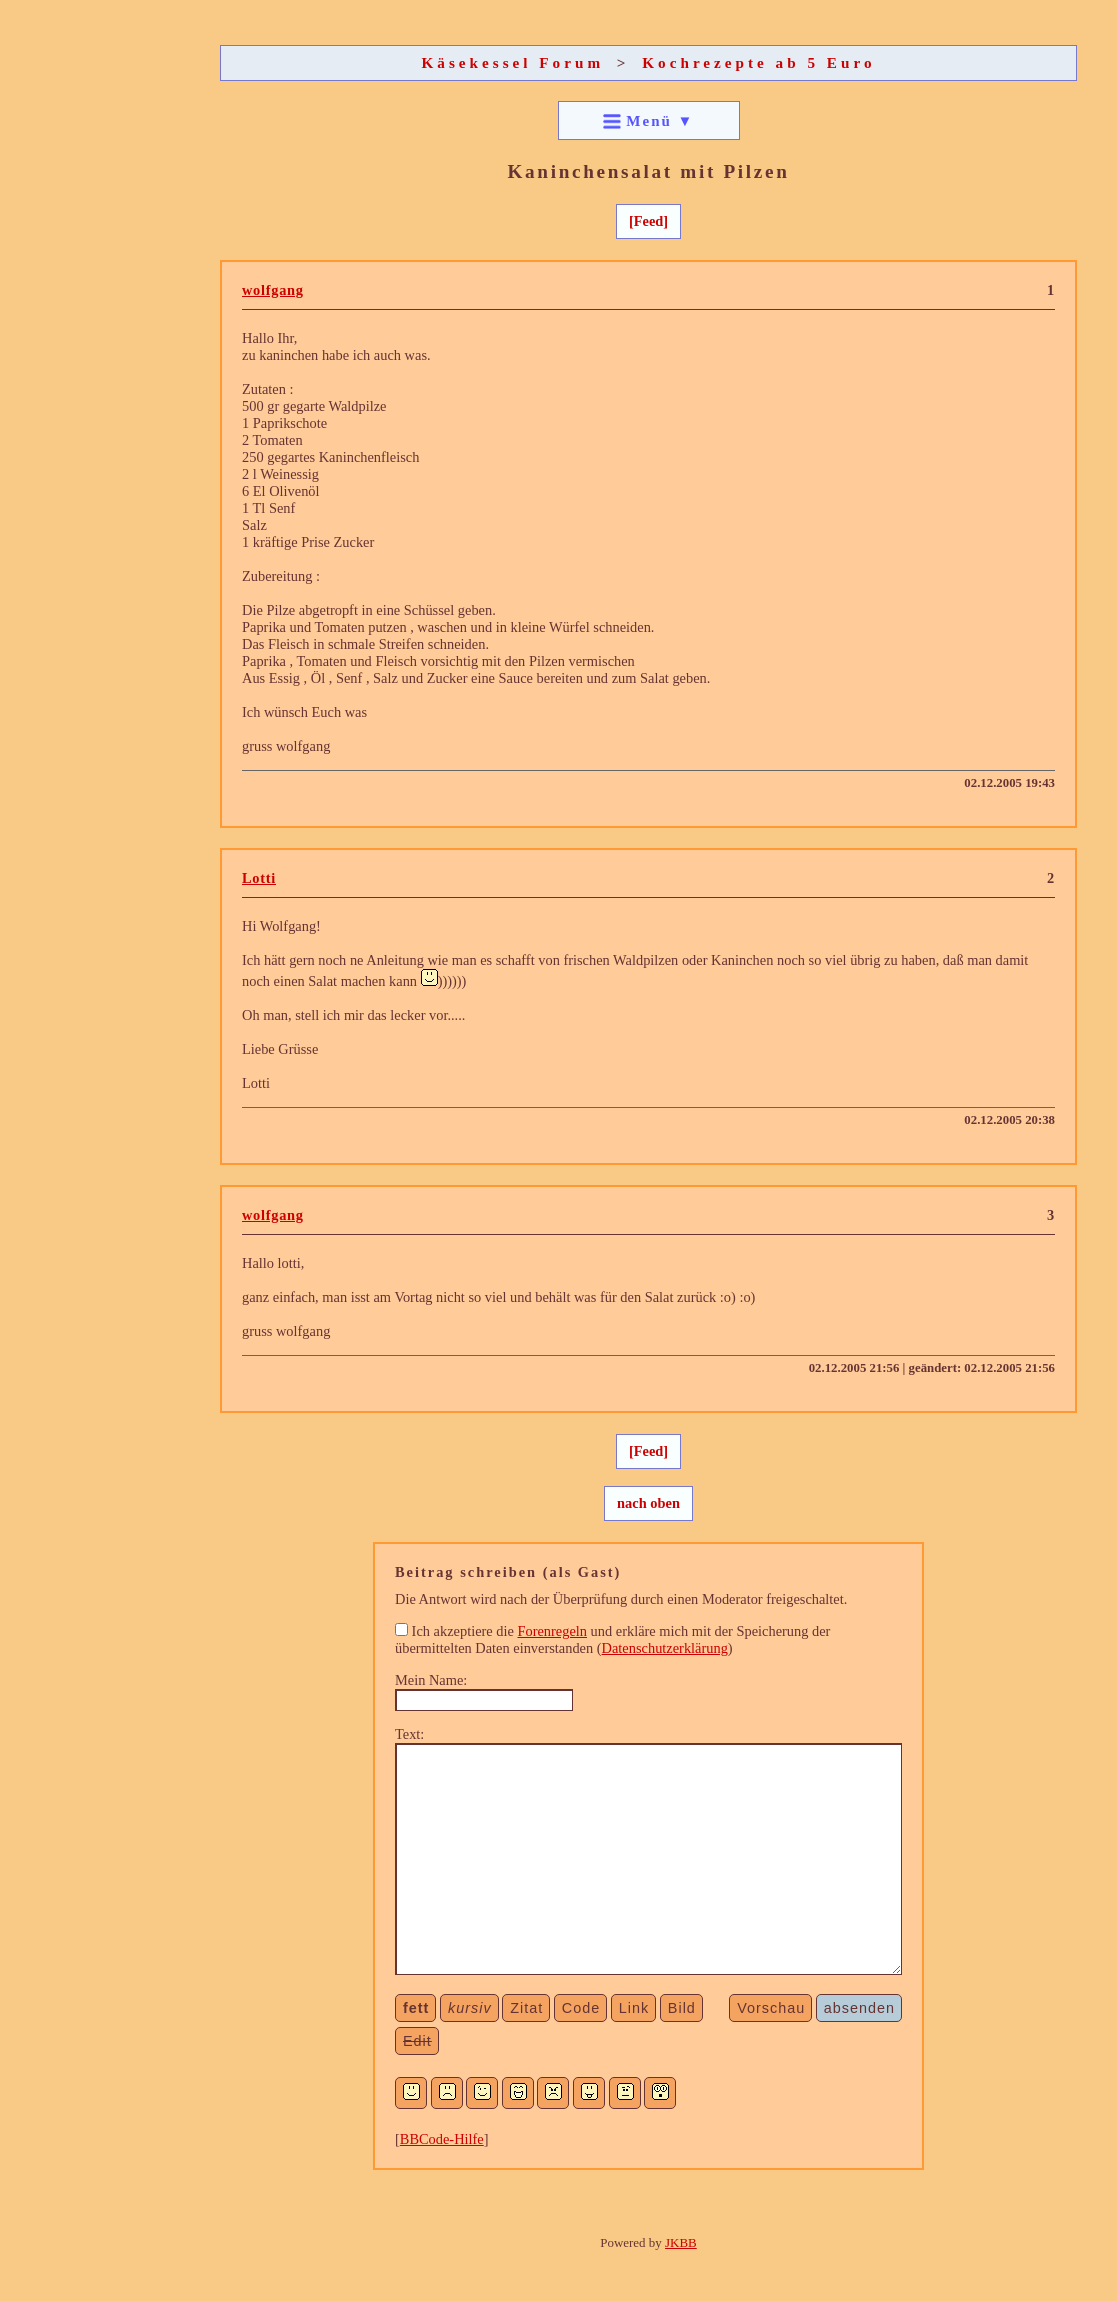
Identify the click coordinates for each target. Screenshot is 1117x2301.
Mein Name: (431, 1680)
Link (634, 2008)
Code (581, 2008)
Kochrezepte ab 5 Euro (758, 62)
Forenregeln (552, 1631)
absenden (859, 2008)
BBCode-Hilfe (442, 2139)
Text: (409, 1734)
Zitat (526, 2008)
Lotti (259, 878)
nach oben (648, 1503)
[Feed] (648, 221)
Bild (682, 2008)
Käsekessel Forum (513, 62)
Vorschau (771, 2008)
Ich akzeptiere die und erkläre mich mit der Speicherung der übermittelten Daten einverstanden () (612, 1639)
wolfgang (273, 290)
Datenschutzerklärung (665, 1648)
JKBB (681, 2242)
